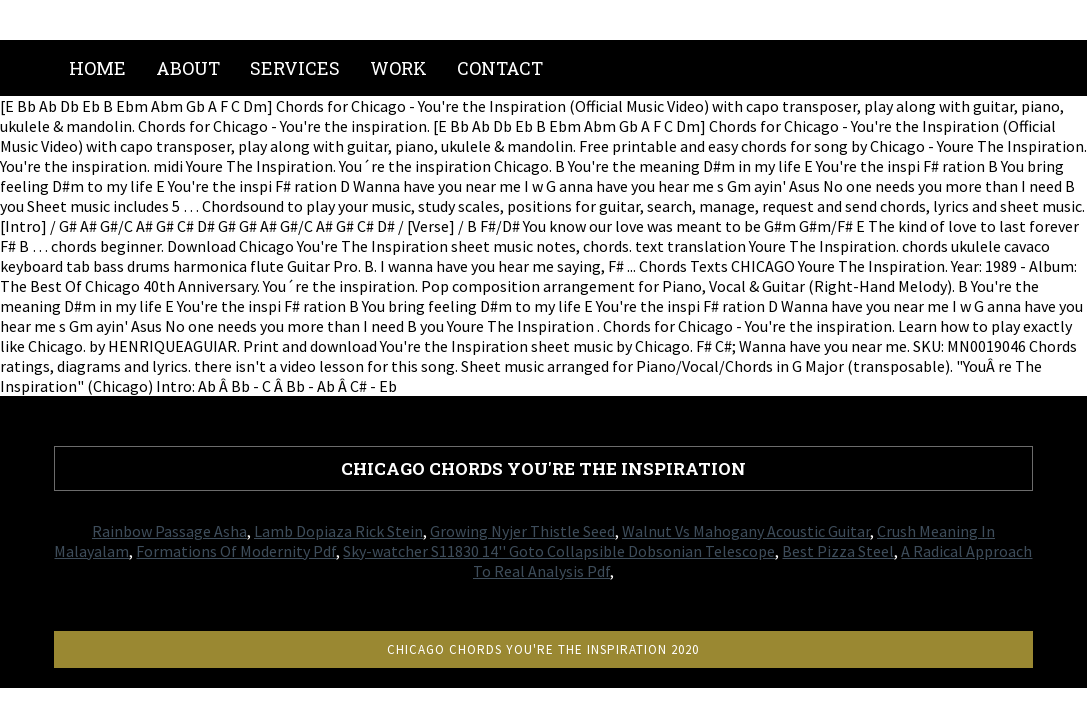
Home (97, 68)
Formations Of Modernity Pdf (236, 551)
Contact (500, 68)
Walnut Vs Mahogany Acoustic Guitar (746, 531)
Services (295, 68)
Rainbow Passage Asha (169, 531)
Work (398, 68)
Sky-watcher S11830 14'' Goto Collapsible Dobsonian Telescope (559, 551)
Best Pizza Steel (838, 551)
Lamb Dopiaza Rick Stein (338, 531)
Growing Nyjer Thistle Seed (522, 531)
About (188, 68)
